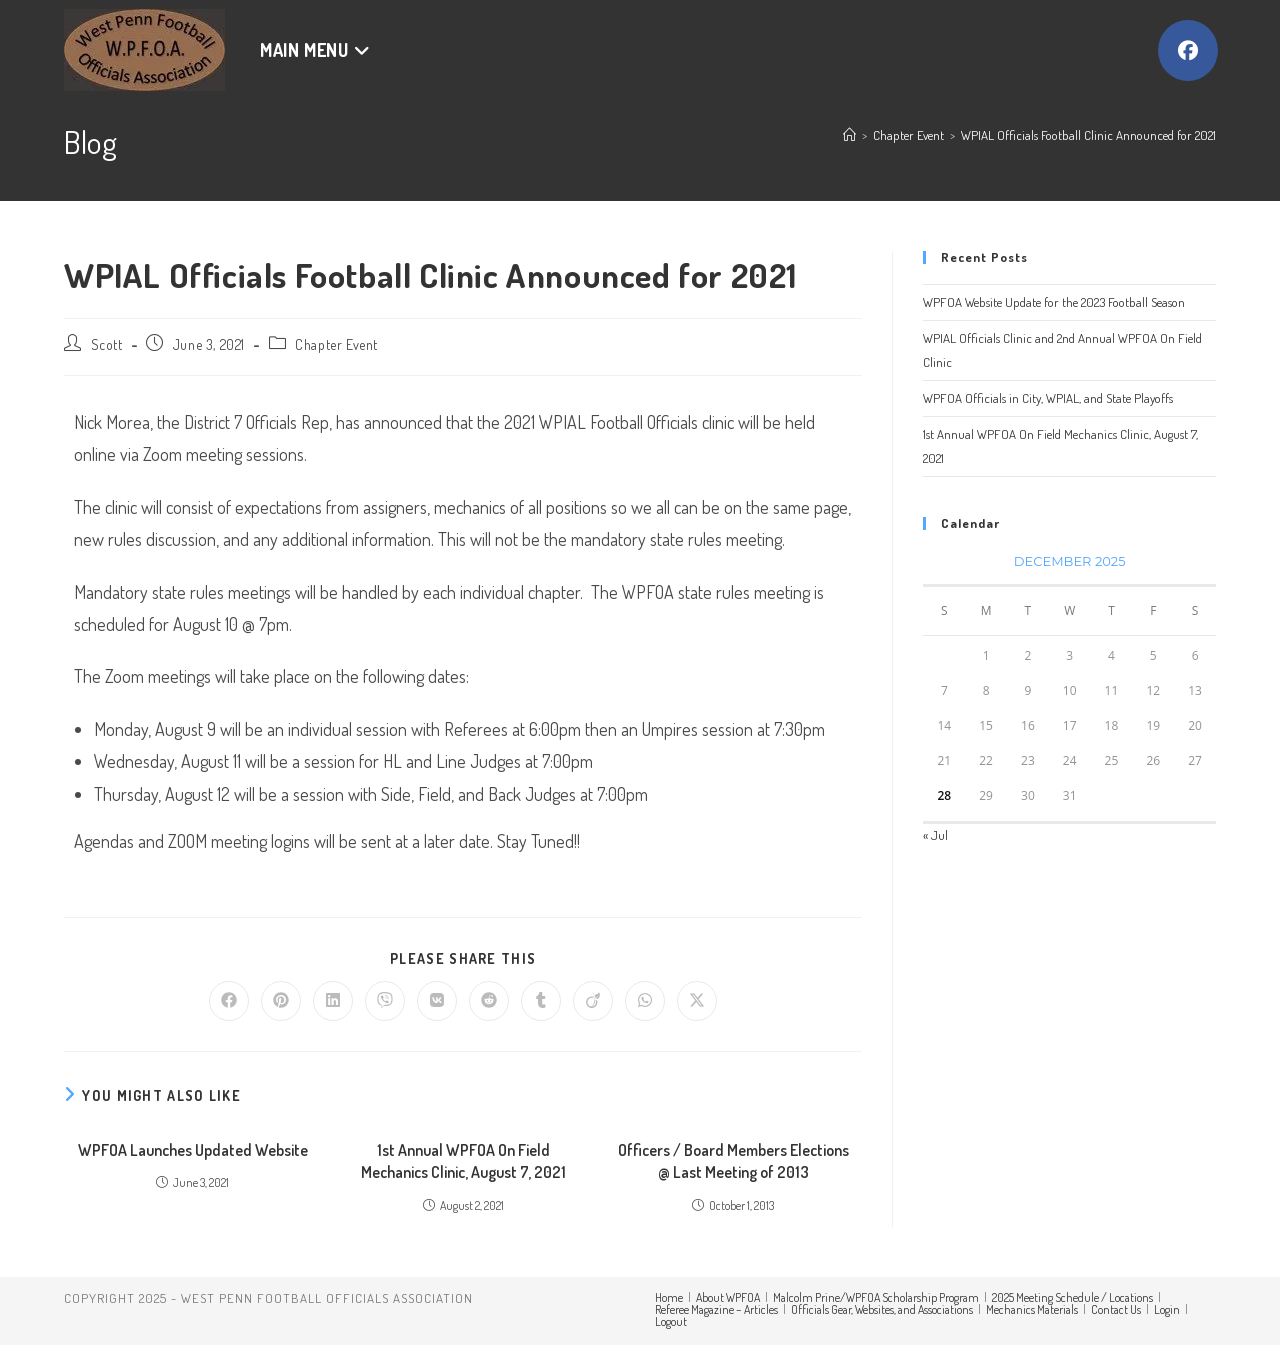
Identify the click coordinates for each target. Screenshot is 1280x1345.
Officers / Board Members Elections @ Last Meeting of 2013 (733, 1161)
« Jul (935, 835)
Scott (107, 344)
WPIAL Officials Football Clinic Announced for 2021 (1088, 135)
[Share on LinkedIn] (333, 1001)
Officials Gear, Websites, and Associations (882, 1309)
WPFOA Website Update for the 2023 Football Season (1054, 302)
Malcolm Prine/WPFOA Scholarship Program (876, 1297)
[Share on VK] (437, 1001)
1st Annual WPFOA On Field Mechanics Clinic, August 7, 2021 (463, 1161)
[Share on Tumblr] (541, 1001)
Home (669, 1297)
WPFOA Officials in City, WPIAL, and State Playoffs (1048, 398)
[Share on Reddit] (489, 1001)
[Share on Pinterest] (281, 1001)
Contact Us (1116, 1309)
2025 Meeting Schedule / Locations (1072, 1297)
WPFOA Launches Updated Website (193, 1150)
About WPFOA (728, 1297)
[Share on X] (697, 1001)
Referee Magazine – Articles (716, 1309)
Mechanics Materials (1032, 1309)
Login (1167, 1309)
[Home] (849, 135)
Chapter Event (336, 344)
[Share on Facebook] (229, 1001)
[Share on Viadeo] (593, 1001)
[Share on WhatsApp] (645, 1001)
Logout (671, 1321)
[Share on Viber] (385, 1001)
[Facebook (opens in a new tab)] (1188, 50)
